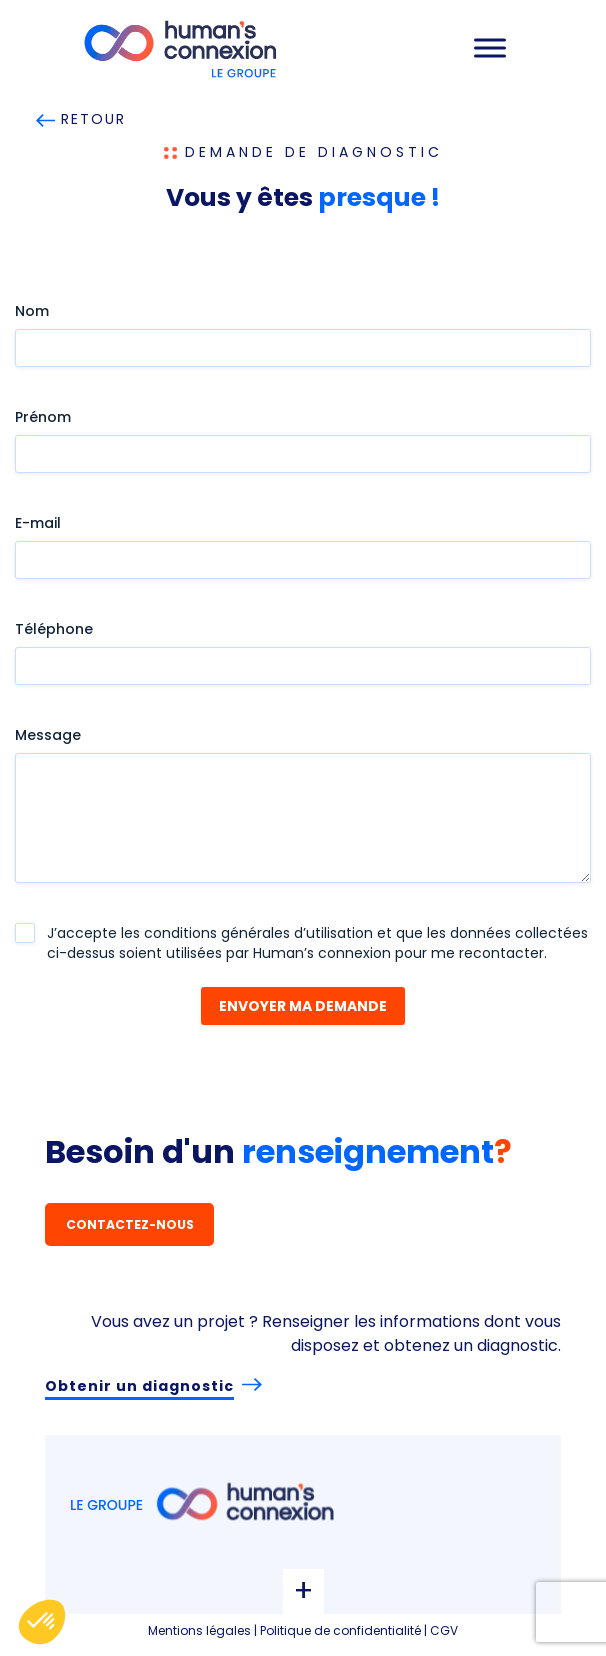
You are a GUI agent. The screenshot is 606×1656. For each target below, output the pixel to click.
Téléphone (54, 629)
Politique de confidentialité (340, 1630)
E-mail (38, 523)
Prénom (43, 417)
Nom (32, 311)
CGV (444, 1630)
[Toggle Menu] (490, 47)
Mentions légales (199, 1630)
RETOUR (81, 119)
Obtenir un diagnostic (139, 1386)
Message (48, 735)
